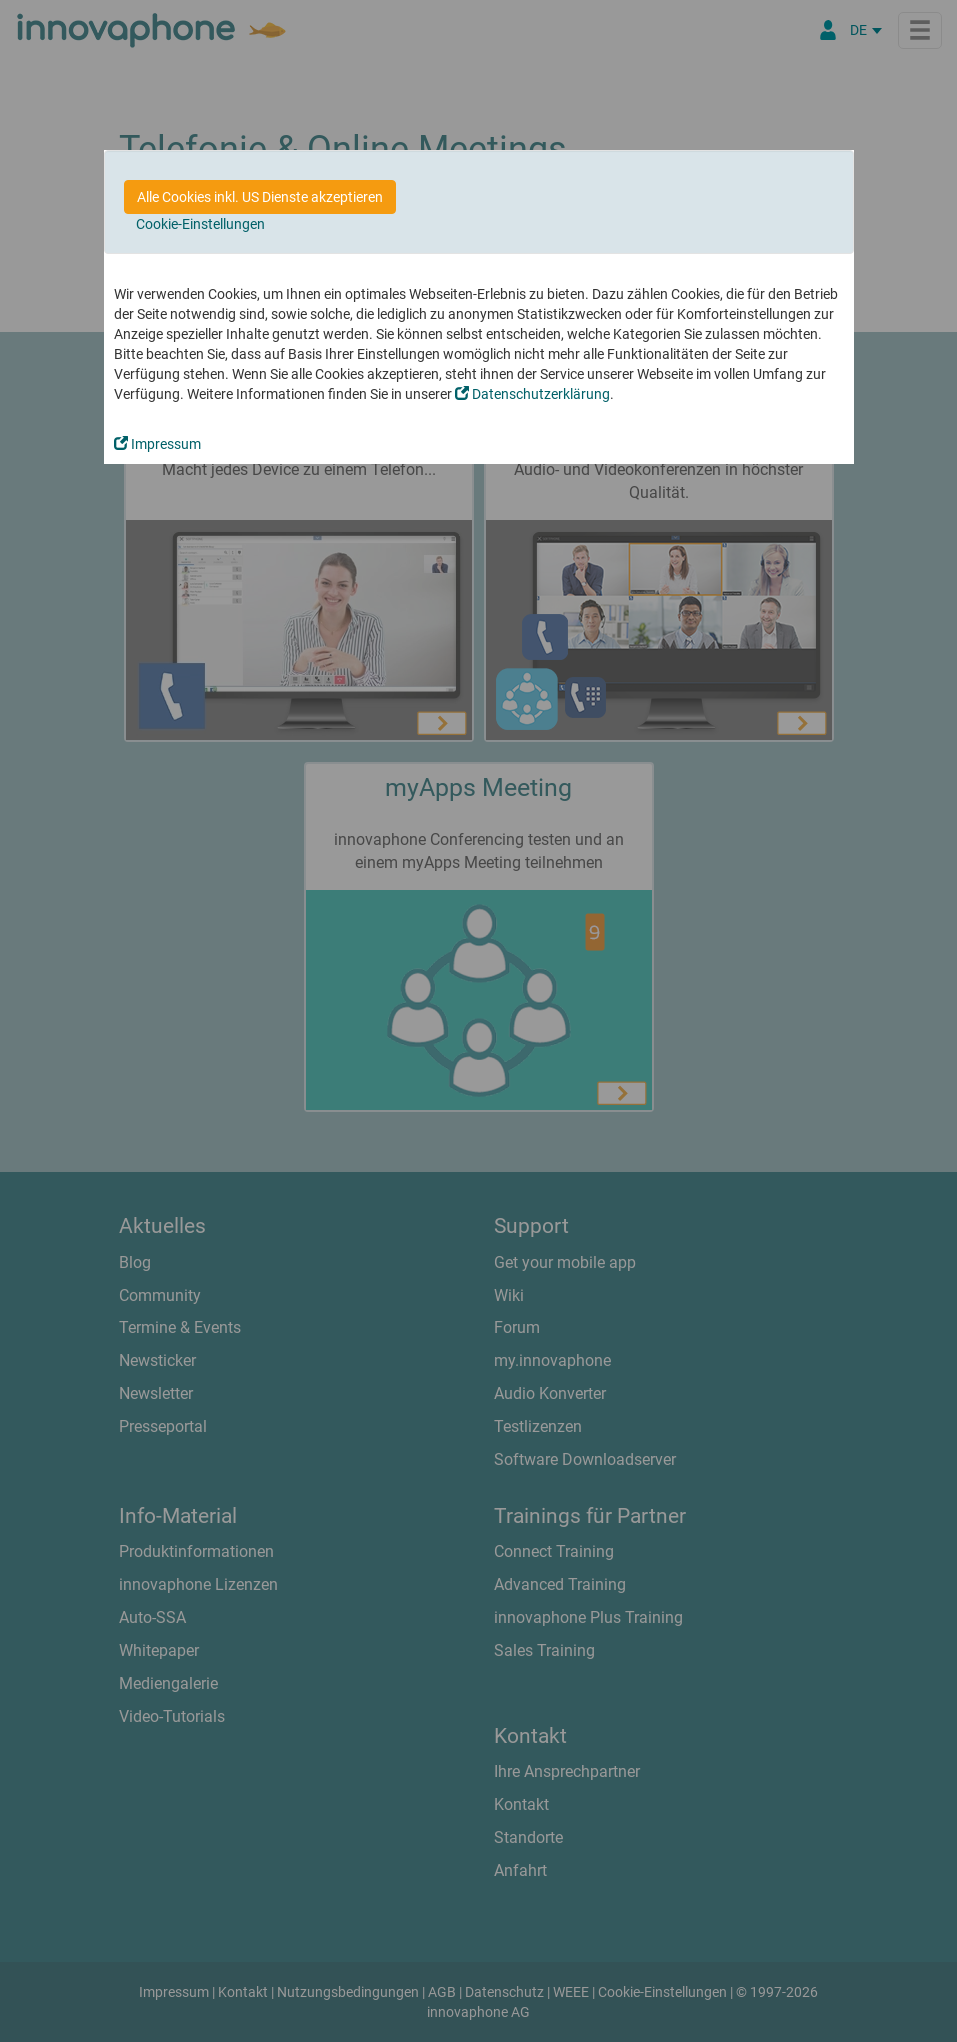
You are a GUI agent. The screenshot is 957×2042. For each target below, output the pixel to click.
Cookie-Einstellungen (200, 224)
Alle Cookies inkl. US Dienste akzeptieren (260, 197)
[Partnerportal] (828, 30)
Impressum (157, 444)
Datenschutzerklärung (532, 394)
